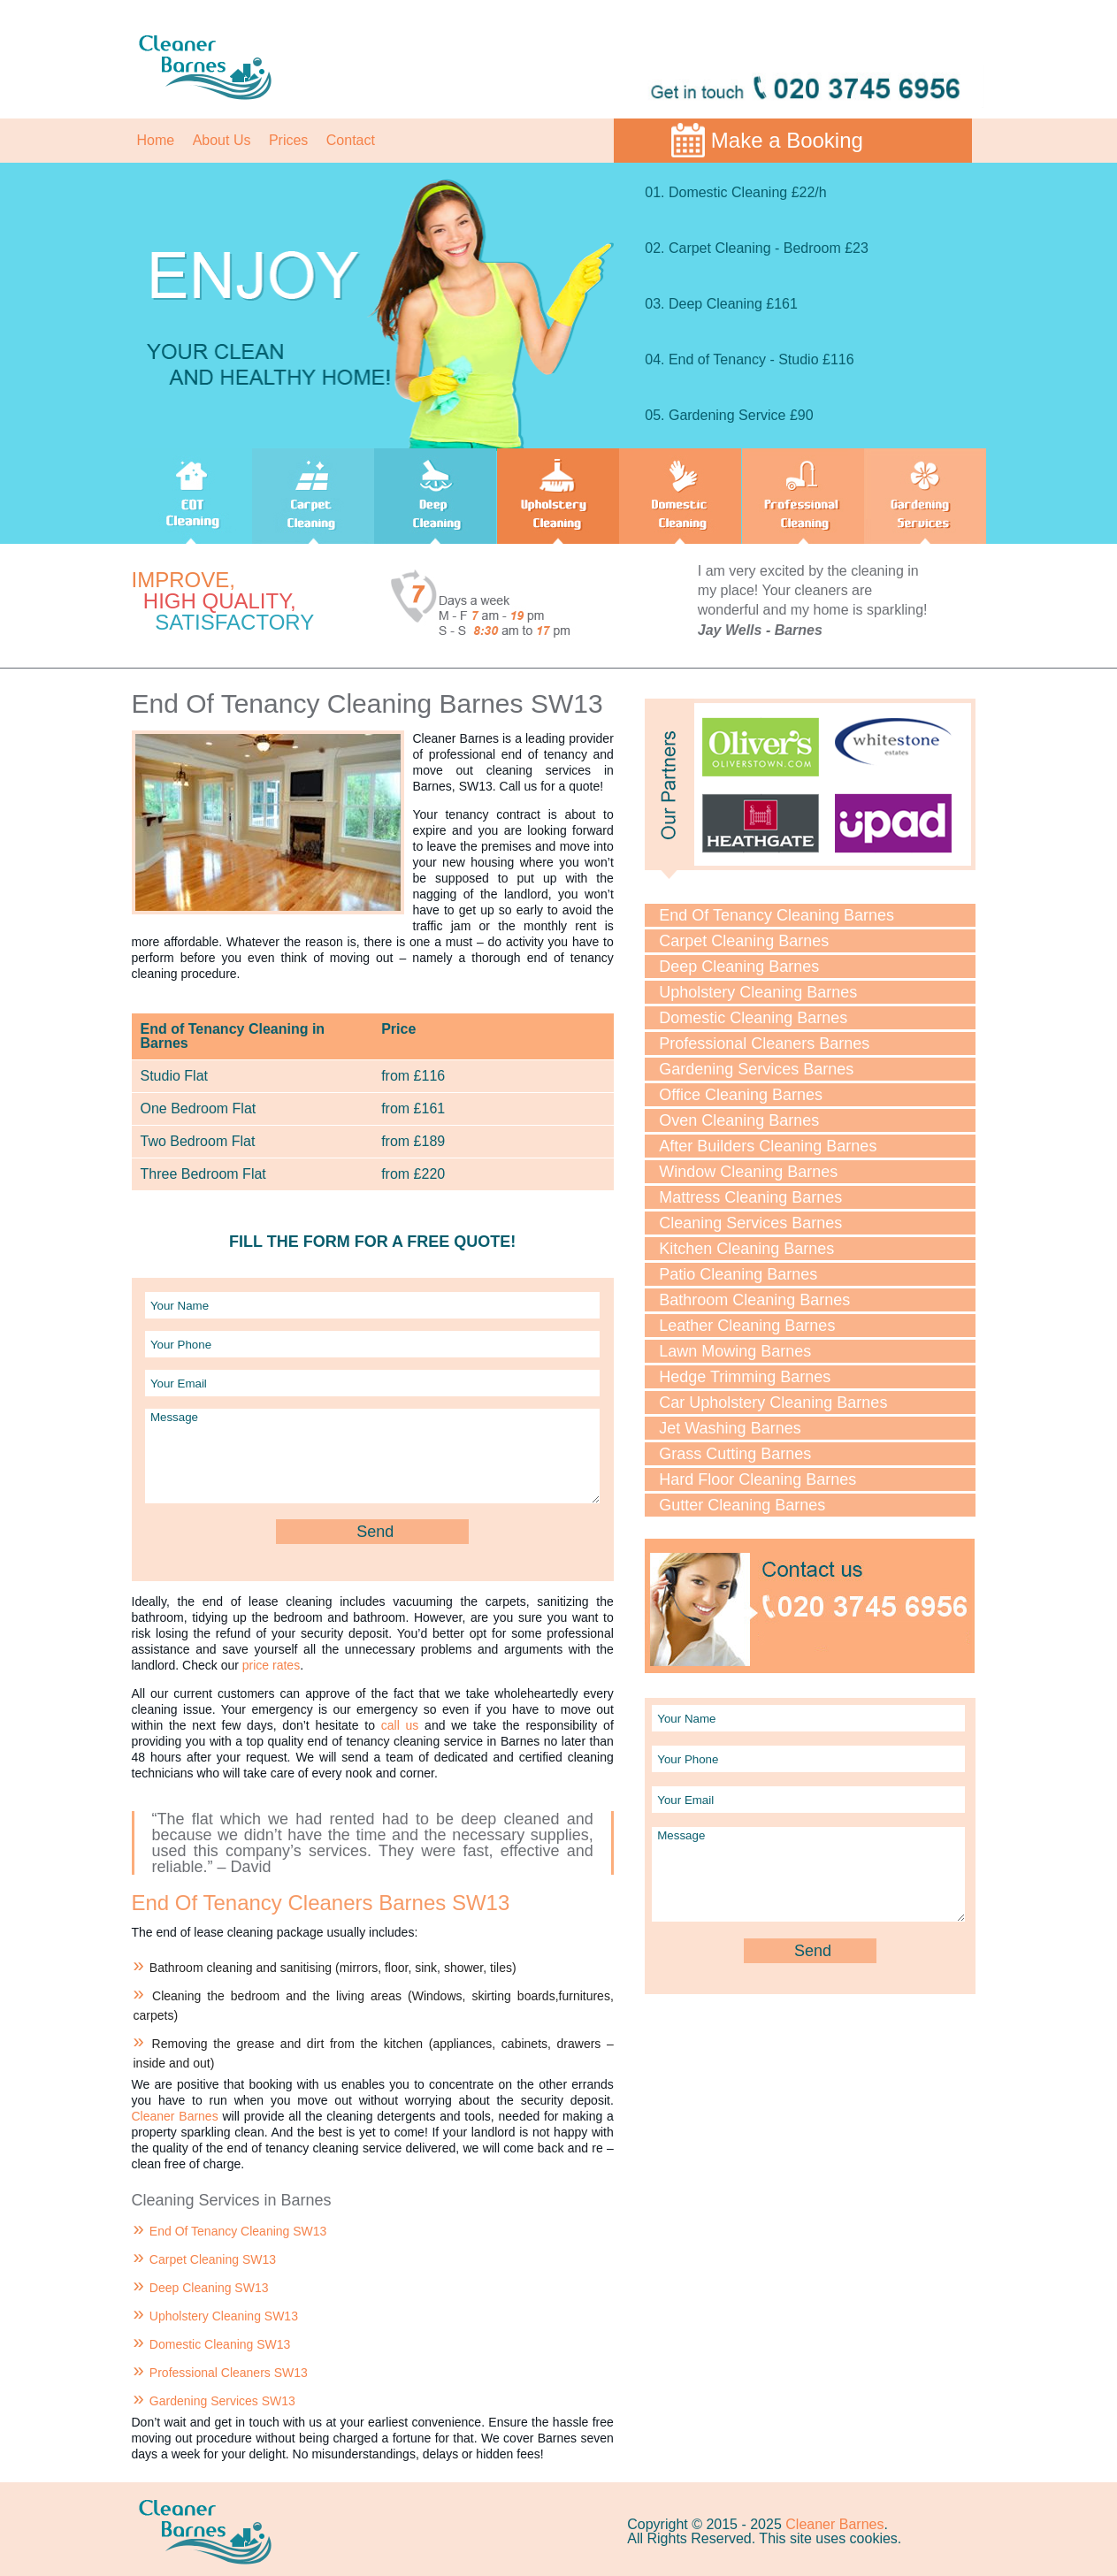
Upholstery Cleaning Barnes (758, 992)
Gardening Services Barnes (756, 1069)
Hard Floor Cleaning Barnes (757, 1479)
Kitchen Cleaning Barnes (746, 1248)
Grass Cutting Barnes (735, 1454)
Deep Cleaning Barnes (739, 966)
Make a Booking (787, 140)
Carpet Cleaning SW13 (212, 2259)
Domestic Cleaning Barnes (753, 1018)
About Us (222, 140)
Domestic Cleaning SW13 (220, 2344)
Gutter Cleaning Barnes (742, 1505)
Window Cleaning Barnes (748, 1172)
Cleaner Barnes (175, 2116)
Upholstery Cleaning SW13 (223, 2316)
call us (400, 1725)
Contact (350, 140)
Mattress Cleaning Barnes (750, 1197)
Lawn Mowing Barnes (735, 1351)
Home (156, 140)
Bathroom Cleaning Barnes (754, 1300)
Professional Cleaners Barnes (764, 1043)
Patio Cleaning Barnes (738, 1274)
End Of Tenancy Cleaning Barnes (776, 915)
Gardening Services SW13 (222, 2401)
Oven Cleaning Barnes (739, 1120)
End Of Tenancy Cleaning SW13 (238, 2231)
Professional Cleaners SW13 (228, 2373)
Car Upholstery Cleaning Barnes (773, 1402)
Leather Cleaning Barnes (747, 1325)
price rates (271, 1665)
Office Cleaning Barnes (740, 1095)
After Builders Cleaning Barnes (767, 1146)
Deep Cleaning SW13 (209, 2288)
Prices (288, 140)
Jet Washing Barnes (729, 1428)
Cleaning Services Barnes (750, 1223)
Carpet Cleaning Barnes (744, 941)
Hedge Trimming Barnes (744, 1377)
